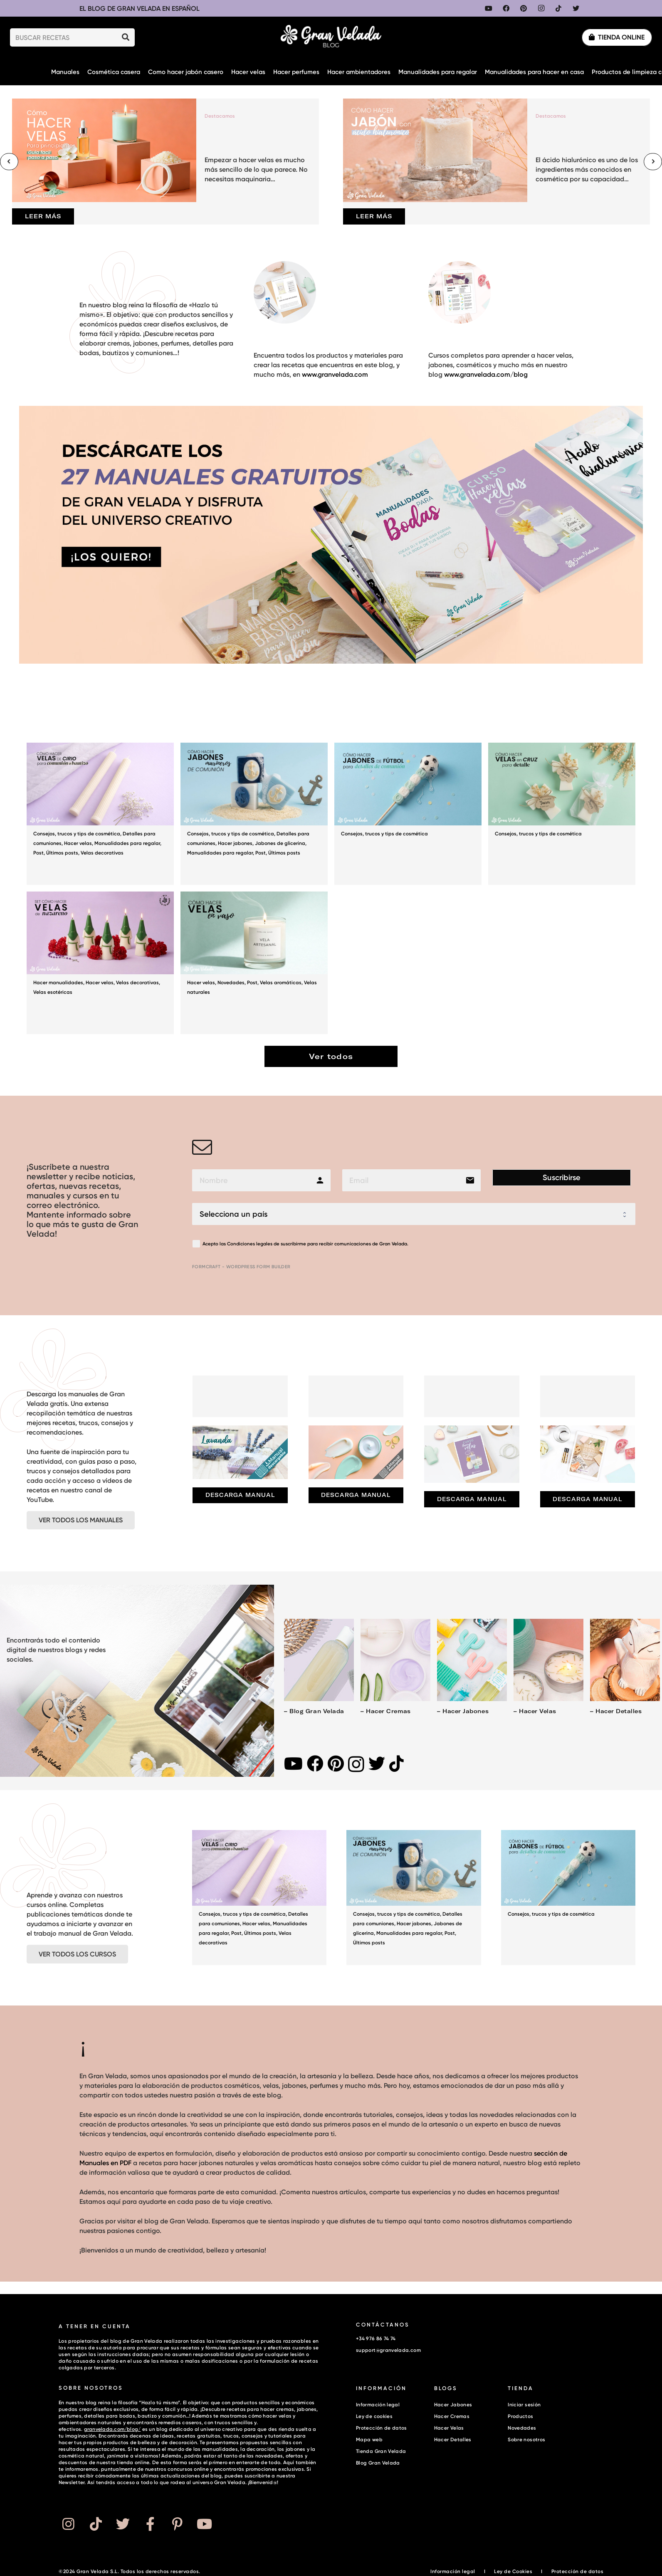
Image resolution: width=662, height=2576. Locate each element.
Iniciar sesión (524, 2404)
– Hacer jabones (463, 1711)
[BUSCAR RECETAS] (72, 37)
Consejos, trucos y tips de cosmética (76, 833)
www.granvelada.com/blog (486, 374)
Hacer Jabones (453, 2404)
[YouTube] (488, 8)
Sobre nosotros (526, 2439)
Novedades (231, 982)
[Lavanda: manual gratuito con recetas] (240, 1452)
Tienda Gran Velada (381, 2451)
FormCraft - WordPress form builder (241, 1266)
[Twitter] (576, 8)
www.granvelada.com (335, 374)
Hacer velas (78, 843)
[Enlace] (331, 37)
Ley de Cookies (513, 2571)
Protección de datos (381, 2428)
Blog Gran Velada (378, 2463)
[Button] (68, 2524)
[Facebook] (506, 8)
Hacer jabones (235, 843)
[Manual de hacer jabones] (587, 1454)
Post (38, 853)
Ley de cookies (374, 2416)
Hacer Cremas (451, 2416)
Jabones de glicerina (280, 843)
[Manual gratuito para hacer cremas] (356, 1452)
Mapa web (369, 2439)
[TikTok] (558, 8)
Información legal (378, 2404)
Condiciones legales (249, 1244)
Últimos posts (62, 853)
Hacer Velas (449, 2428)
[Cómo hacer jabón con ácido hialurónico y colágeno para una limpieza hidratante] (496, 162)
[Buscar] (125, 37)
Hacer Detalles (453, 2439)
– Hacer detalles (616, 1711)
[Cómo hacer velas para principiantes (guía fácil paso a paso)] (165, 162)
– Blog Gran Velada (314, 1711)
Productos (520, 2416)
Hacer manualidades (58, 982)
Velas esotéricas (52, 992)
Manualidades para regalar (127, 843)
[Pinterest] (523, 8)
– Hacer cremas (385, 1711)
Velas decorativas (102, 853)
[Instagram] (541, 8)
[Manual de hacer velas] (471, 1454)
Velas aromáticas (280, 982)
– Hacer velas (535, 1711)
